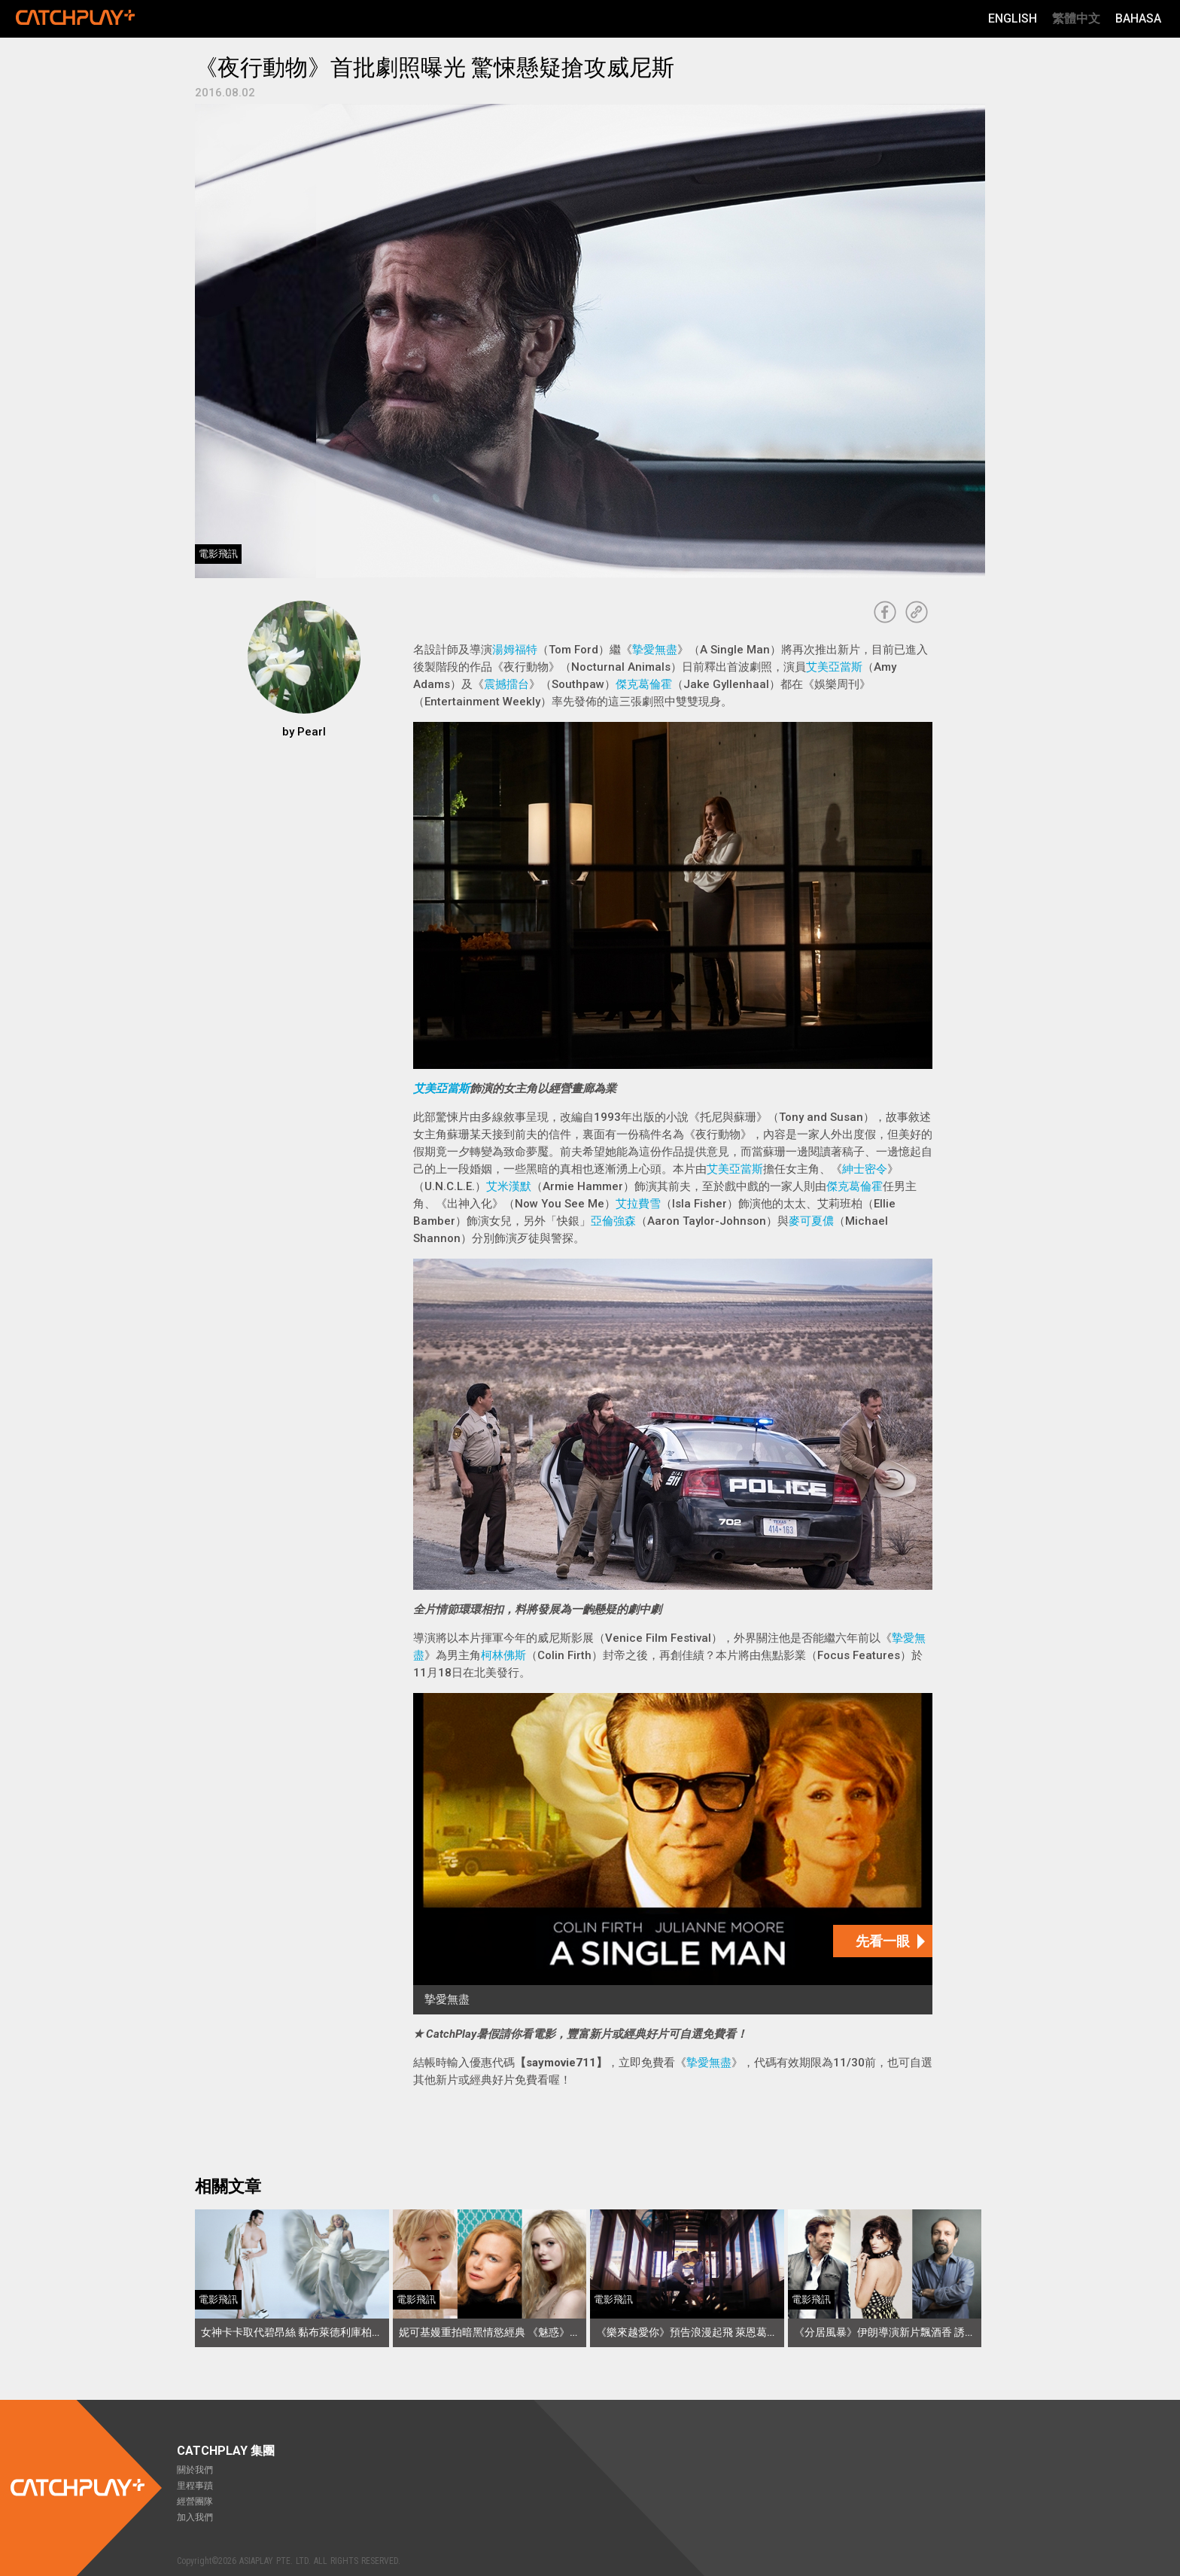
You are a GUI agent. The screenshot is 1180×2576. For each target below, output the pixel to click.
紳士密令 (864, 1169)
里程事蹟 (195, 2485)
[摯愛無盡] (672, 1853)
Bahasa (1138, 18)
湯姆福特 (514, 649)
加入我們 (195, 2517)
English (1012, 18)
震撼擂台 (506, 684)
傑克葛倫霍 (644, 684)
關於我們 (195, 2470)
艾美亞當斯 (834, 667)
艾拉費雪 (638, 1203)
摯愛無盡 (654, 649)
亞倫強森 (613, 1221)
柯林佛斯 (503, 1655)
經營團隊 (195, 2501)
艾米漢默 (508, 1186)
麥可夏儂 (811, 1221)
